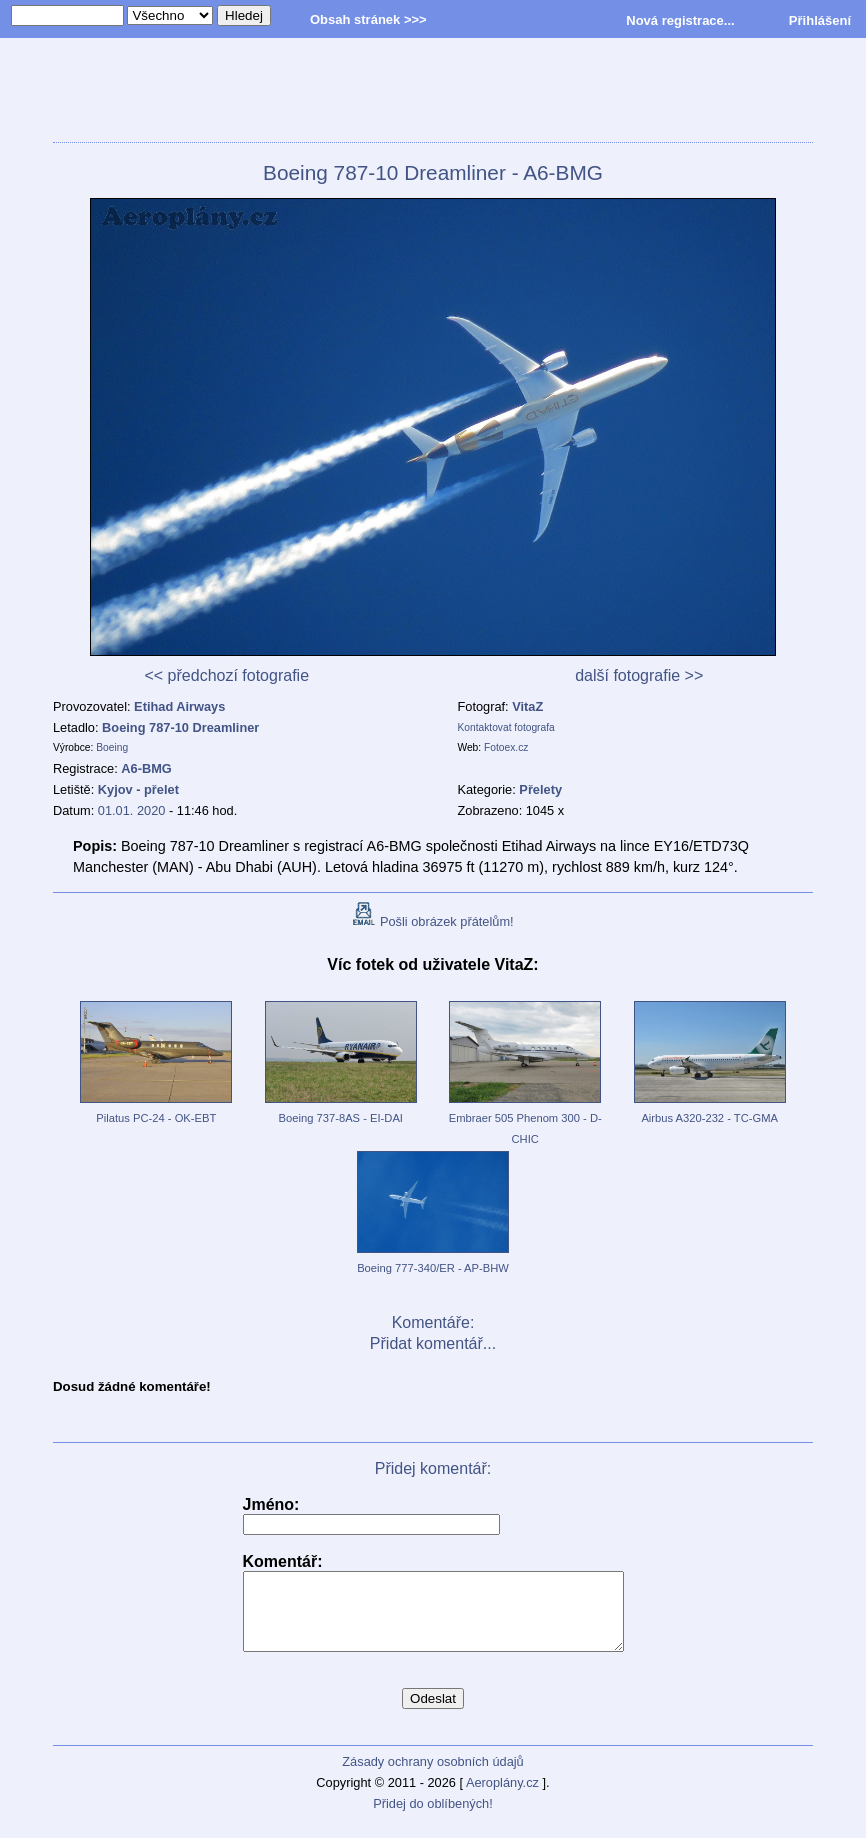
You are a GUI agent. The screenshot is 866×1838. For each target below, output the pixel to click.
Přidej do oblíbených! (433, 1818)
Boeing (112, 747)
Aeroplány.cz (502, 1797)
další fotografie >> (639, 675)
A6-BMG (146, 768)
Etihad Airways (179, 706)
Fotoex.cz (506, 747)
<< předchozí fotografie (226, 675)
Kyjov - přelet (138, 789)
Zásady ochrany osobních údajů (432, 1776)
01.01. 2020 (132, 810)
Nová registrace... (680, 20)
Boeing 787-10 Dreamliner (180, 727)
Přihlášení (820, 20)
